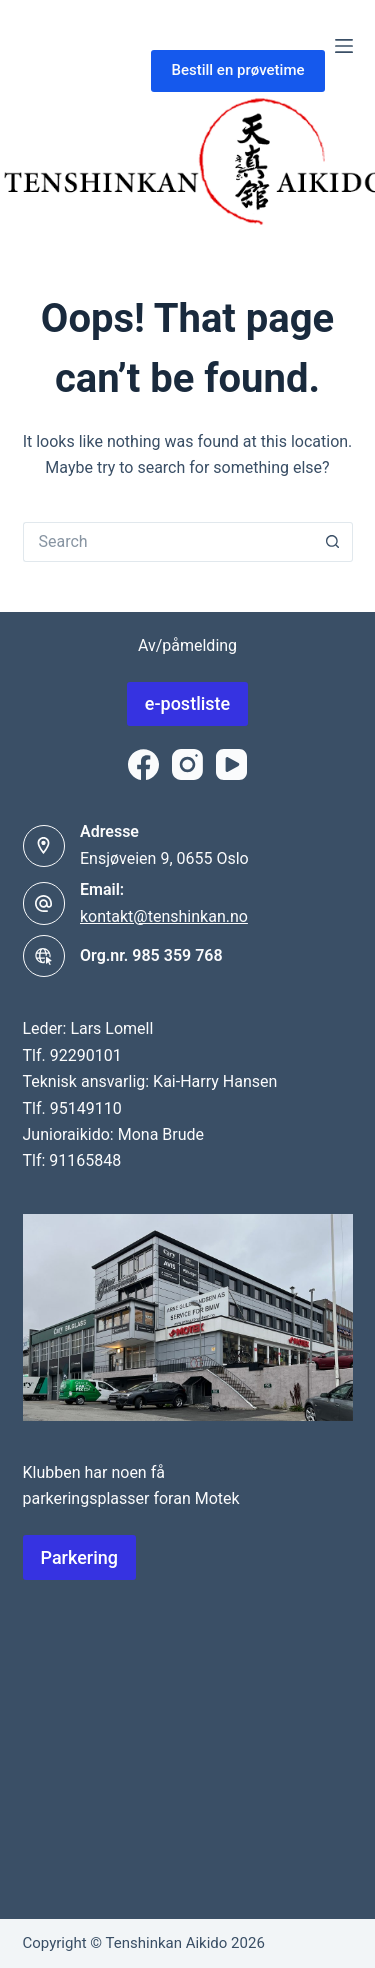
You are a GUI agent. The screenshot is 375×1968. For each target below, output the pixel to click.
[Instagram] (187, 764)
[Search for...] (168, 542)
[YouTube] (231, 764)
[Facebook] (143, 764)
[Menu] (344, 46)
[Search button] (333, 542)
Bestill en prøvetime (237, 70)
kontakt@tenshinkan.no (164, 916)
